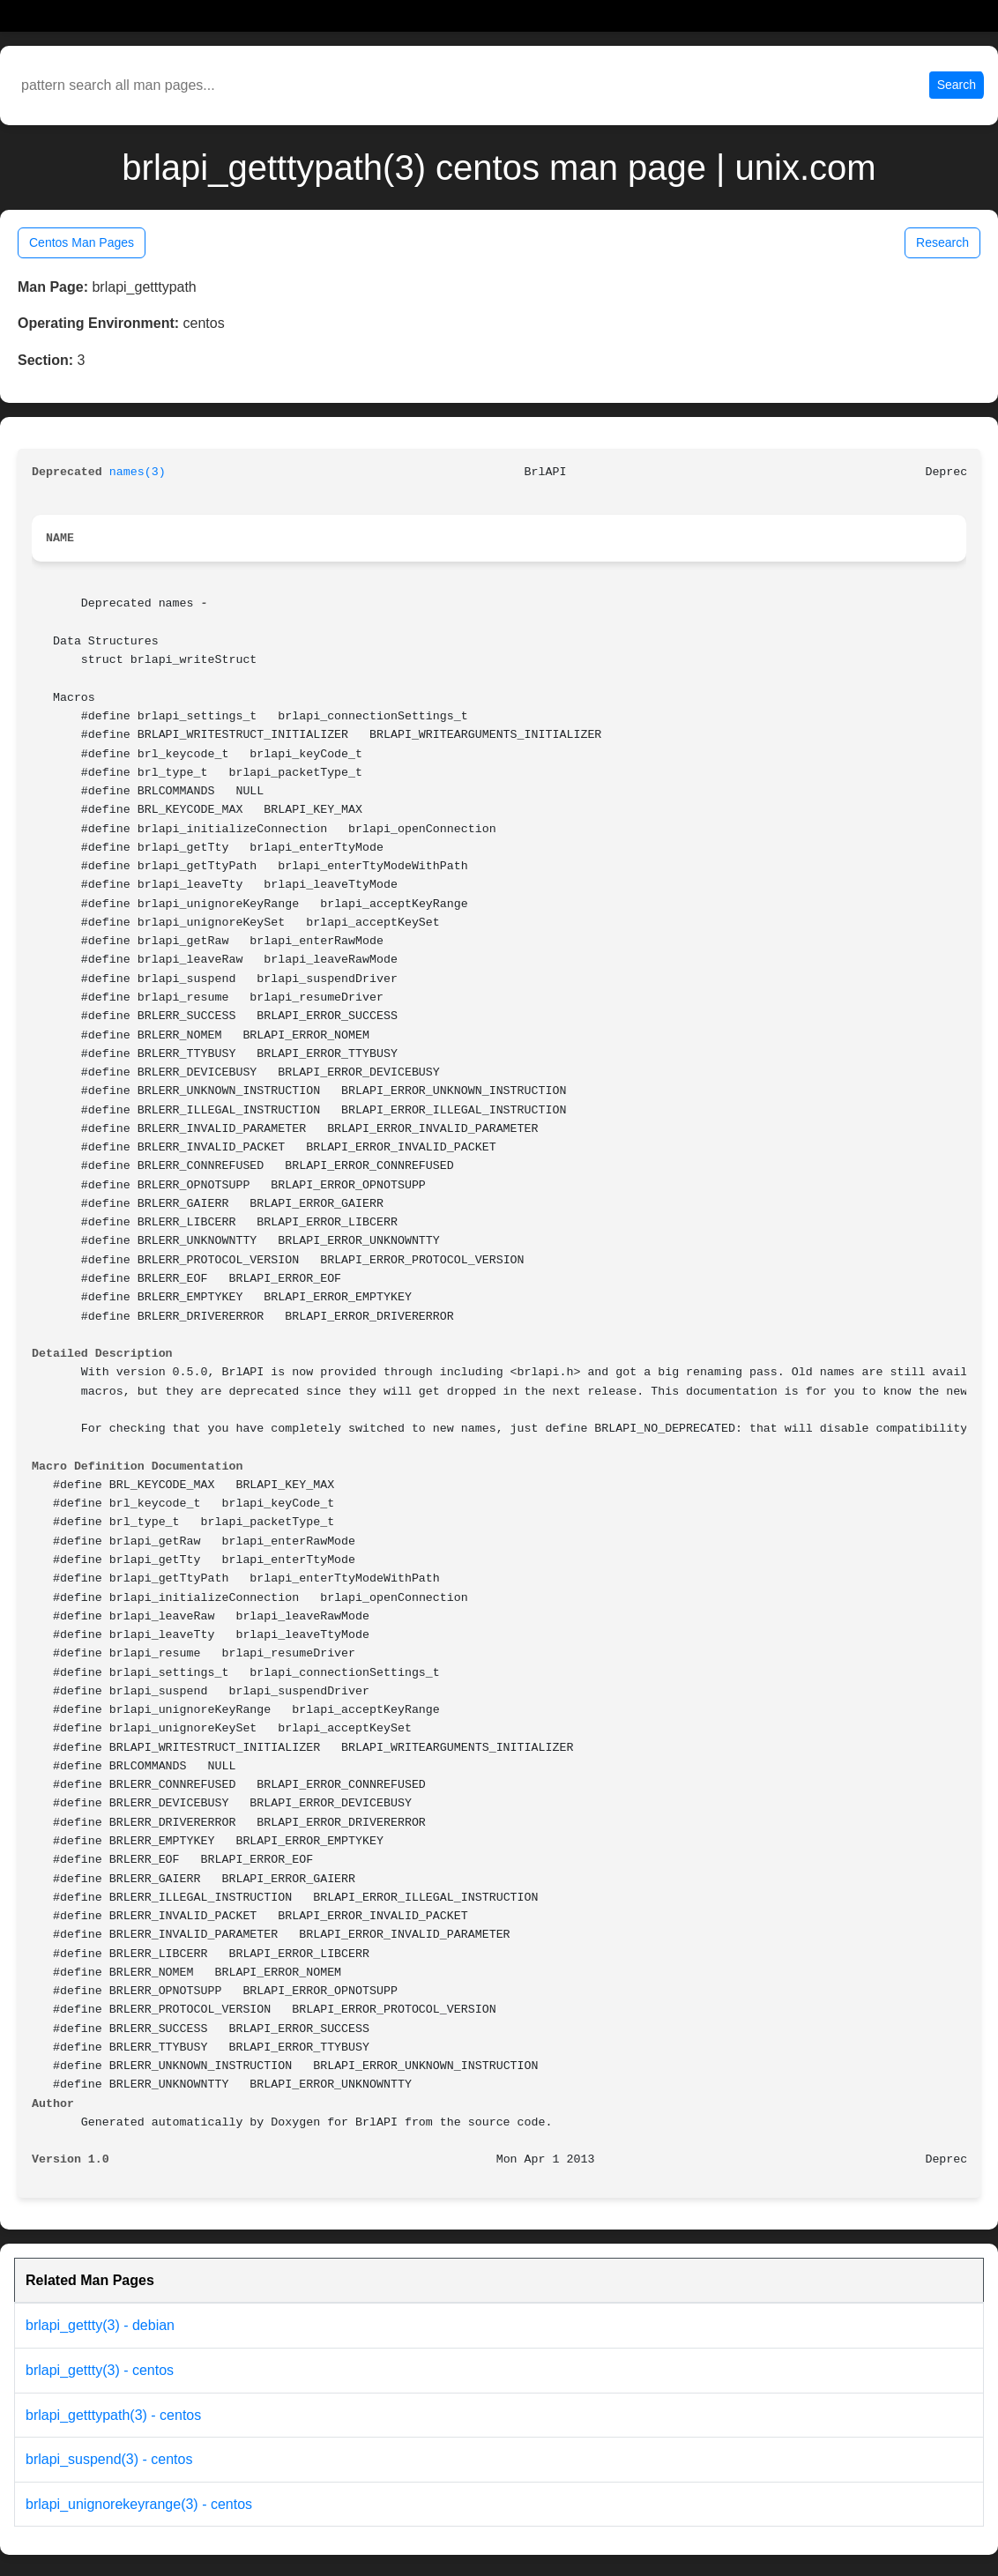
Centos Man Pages (81, 242)
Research (942, 242)
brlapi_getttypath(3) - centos (113, 2415)
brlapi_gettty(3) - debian (100, 2325)
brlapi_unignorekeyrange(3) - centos (139, 2504)
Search (956, 85)
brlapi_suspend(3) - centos (109, 2459)
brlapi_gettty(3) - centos (100, 2370)
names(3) (137, 472)
